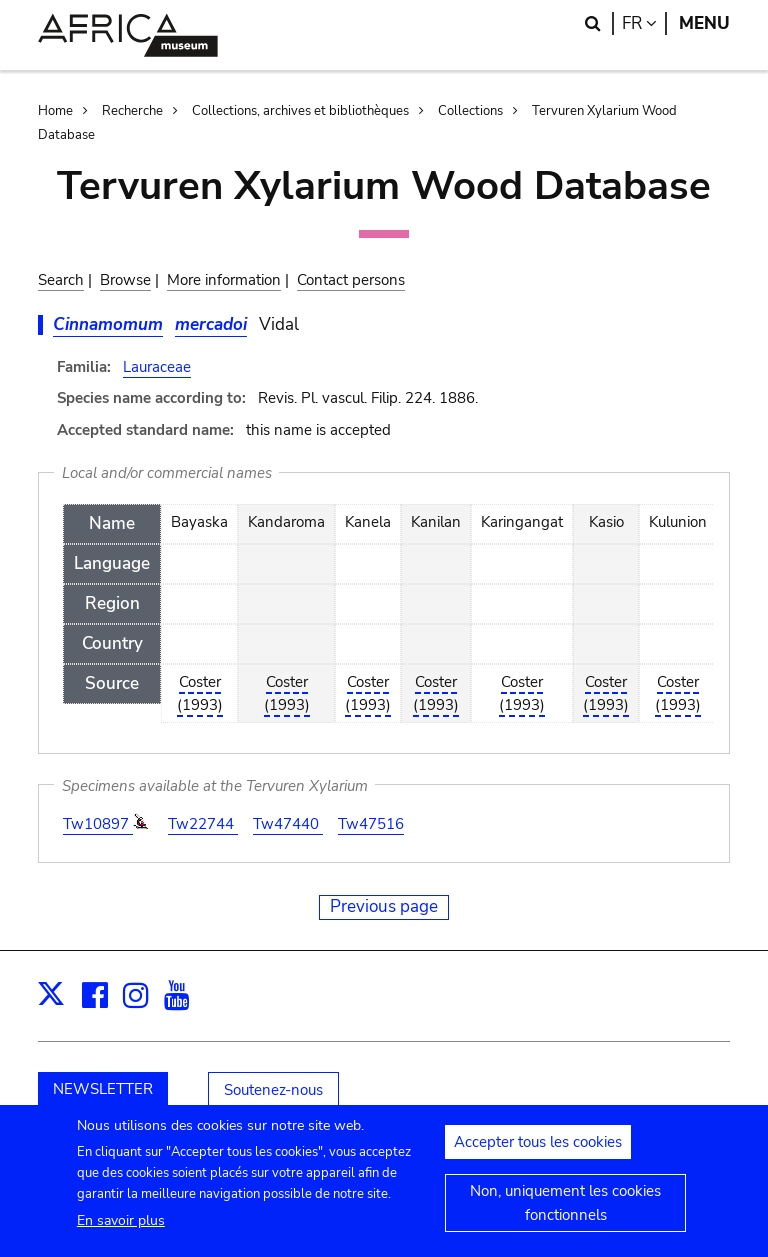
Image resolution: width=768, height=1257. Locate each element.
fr (644, 23)
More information (224, 280)
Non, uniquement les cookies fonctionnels (565, 1213)
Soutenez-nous (273, 1090)
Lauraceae (157, 367)
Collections (470, 111)
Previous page (384, 906)
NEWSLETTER (103, 1089)
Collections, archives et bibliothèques (300, 111)
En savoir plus (121, 1230)
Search (61, 280)
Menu (704, 23)
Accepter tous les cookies (538, 1152)
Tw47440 (288, 824)
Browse (125, 280)
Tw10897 (98, 824)
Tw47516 (371, 824)
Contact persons (351, 280)
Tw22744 (203, 824)
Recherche (132, 111)
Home (55, 111)
